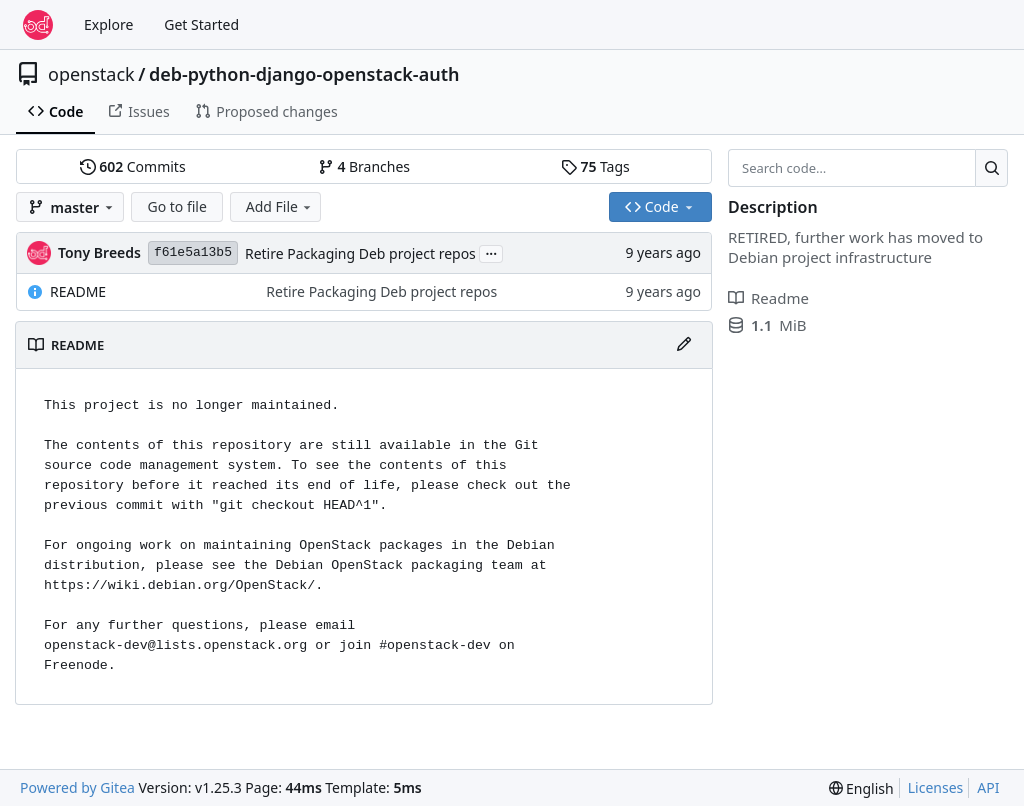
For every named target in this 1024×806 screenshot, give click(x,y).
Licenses (936, 787)
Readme (768, 298)
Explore (108, 24)
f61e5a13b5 (193, 252)
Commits (133, 166)
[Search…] (991, 168)
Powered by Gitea (77, 787)
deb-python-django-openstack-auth (304, 74)
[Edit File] (684, 345)
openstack (91, 74)
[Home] (38, 25)
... (491, 252)
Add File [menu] (280, 206)
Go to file (176, 206)
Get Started (201, 24)
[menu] (861, 788)
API (988, 787)
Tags (595, 166)
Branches (364, 166)
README (78, 291)
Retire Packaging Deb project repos (360, 253)
